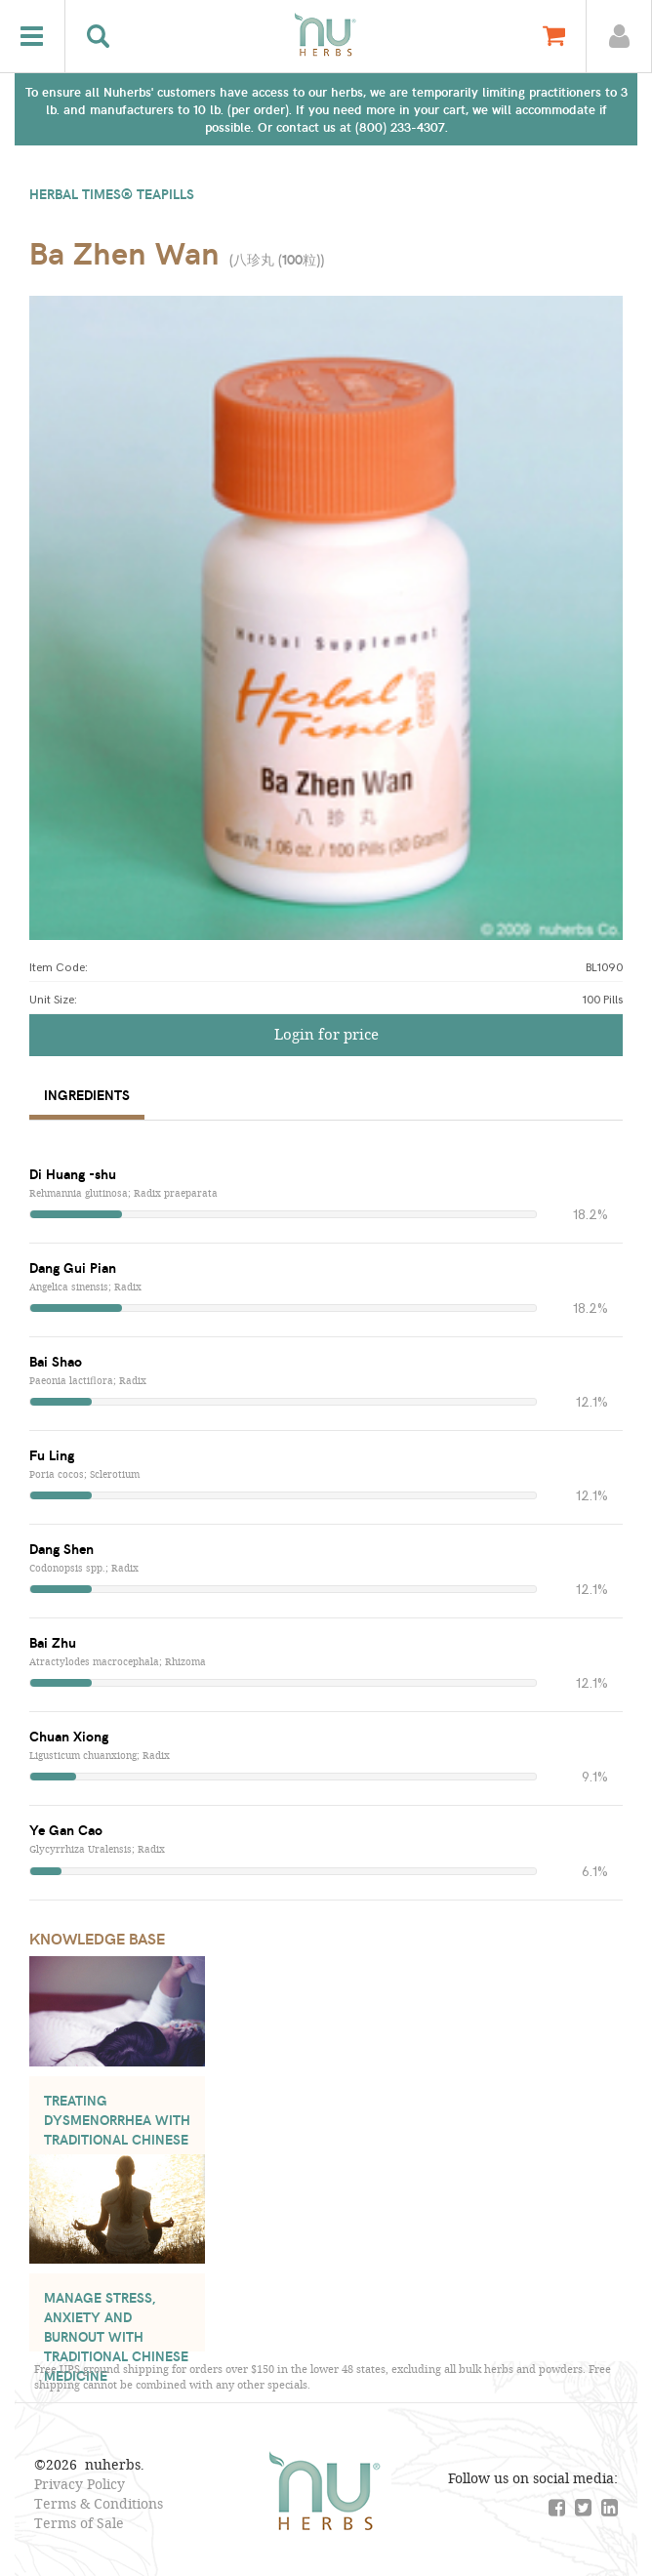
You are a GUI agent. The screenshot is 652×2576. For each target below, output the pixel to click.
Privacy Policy (79, 2483)
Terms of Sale (79, 2523)
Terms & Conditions (98, 2503)
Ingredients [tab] (87, 1094)
